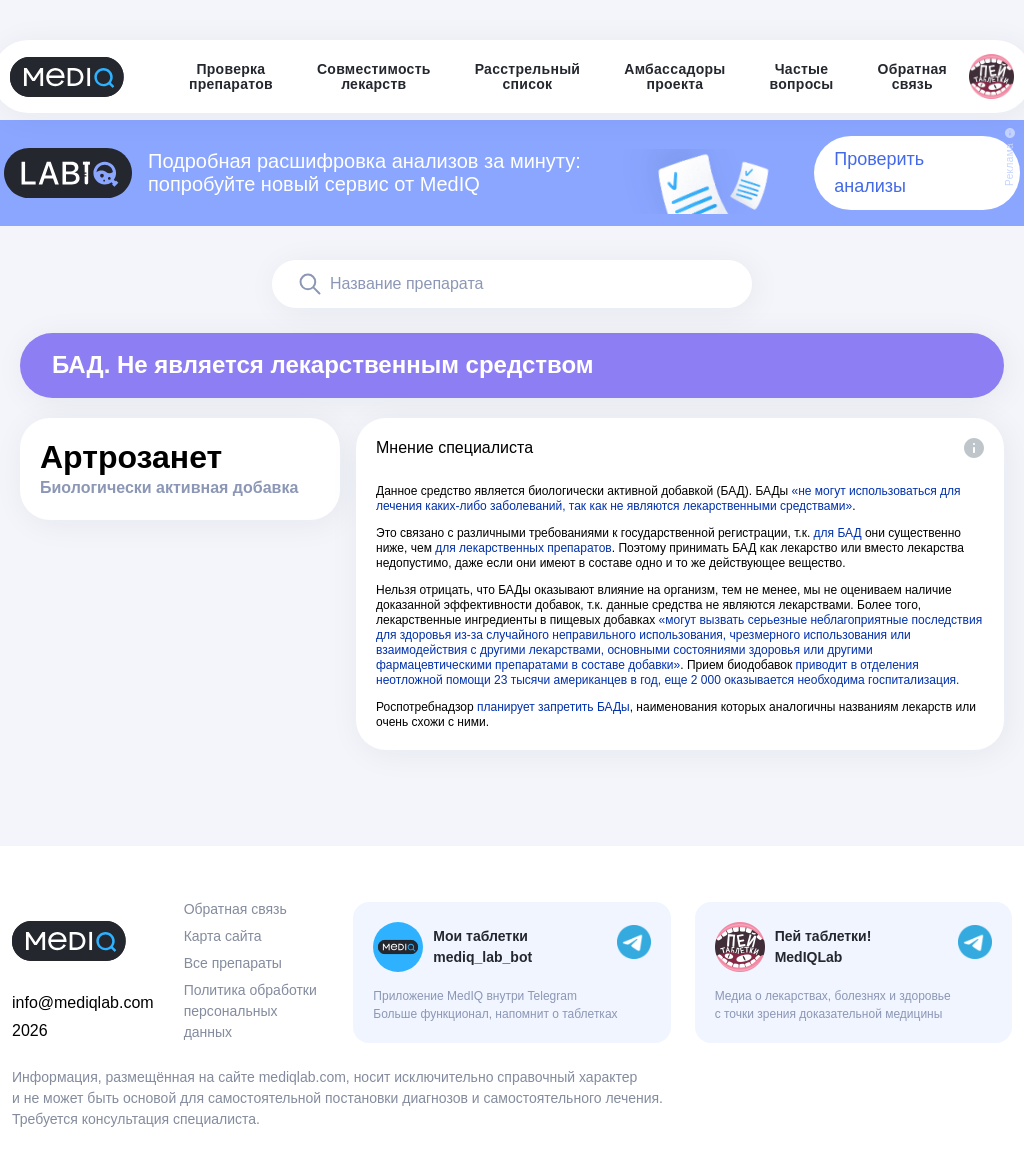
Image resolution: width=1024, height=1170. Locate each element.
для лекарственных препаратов (523, 548)
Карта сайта (223, 936)
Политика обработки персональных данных (250, 1011)
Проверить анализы (879, 172)
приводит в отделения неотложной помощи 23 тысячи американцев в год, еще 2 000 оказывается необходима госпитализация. (667, 672)
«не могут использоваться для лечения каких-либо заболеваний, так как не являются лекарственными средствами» (668, 498)
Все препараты (233, 963)
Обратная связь (235, 909)
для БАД (838, 533)
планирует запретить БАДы (553, 707)
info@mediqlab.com (83, 1002)
